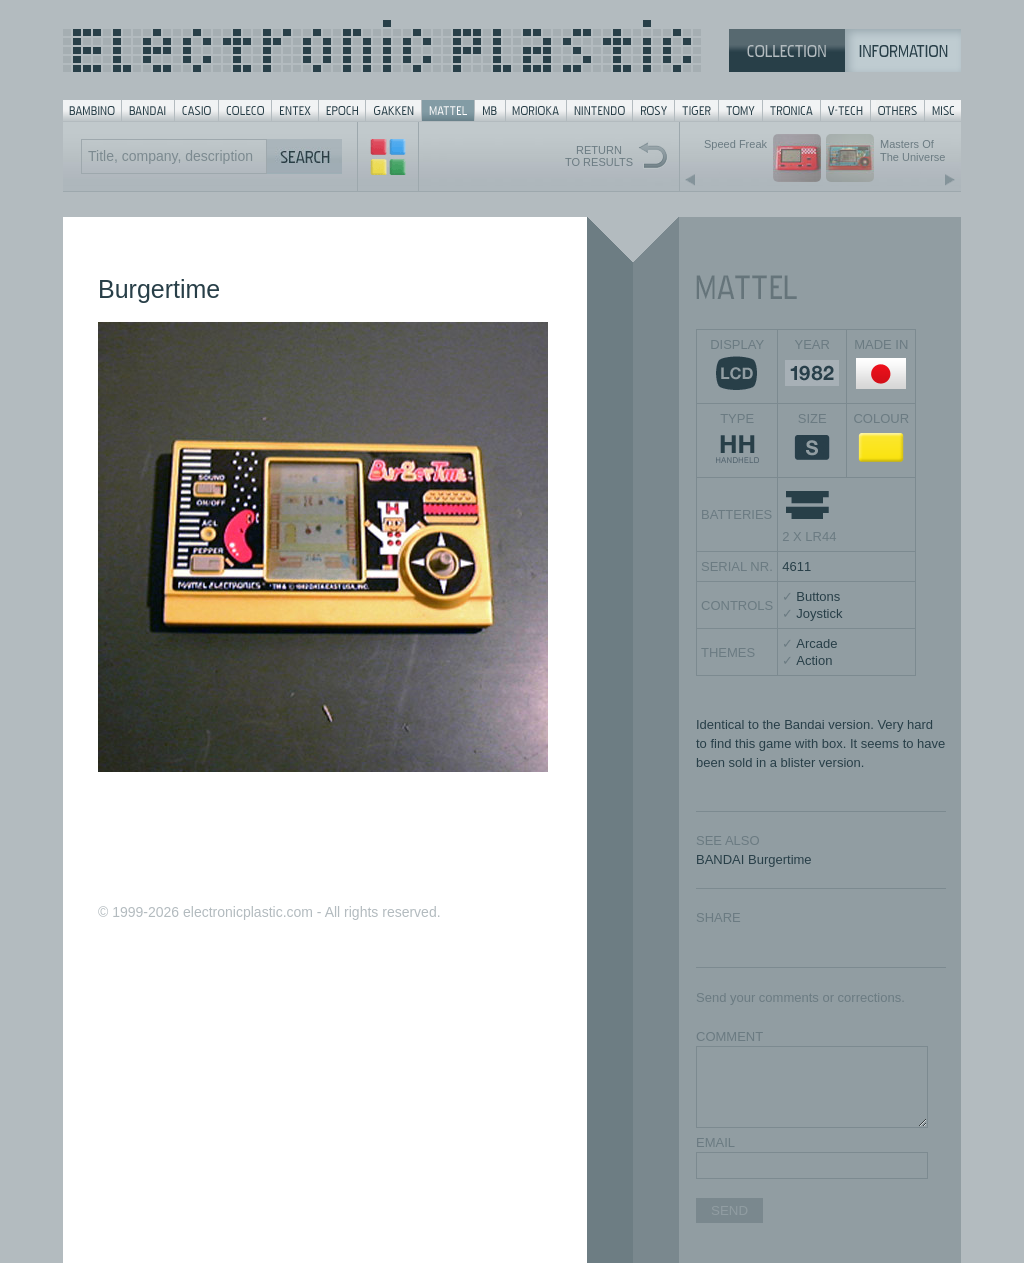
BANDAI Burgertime (754, 859)
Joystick (819, 613)
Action (814, 660)
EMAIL (715, 1142)
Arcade (816, 643)
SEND (729, 1210)
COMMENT (729, 1036)
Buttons (818, 596)
